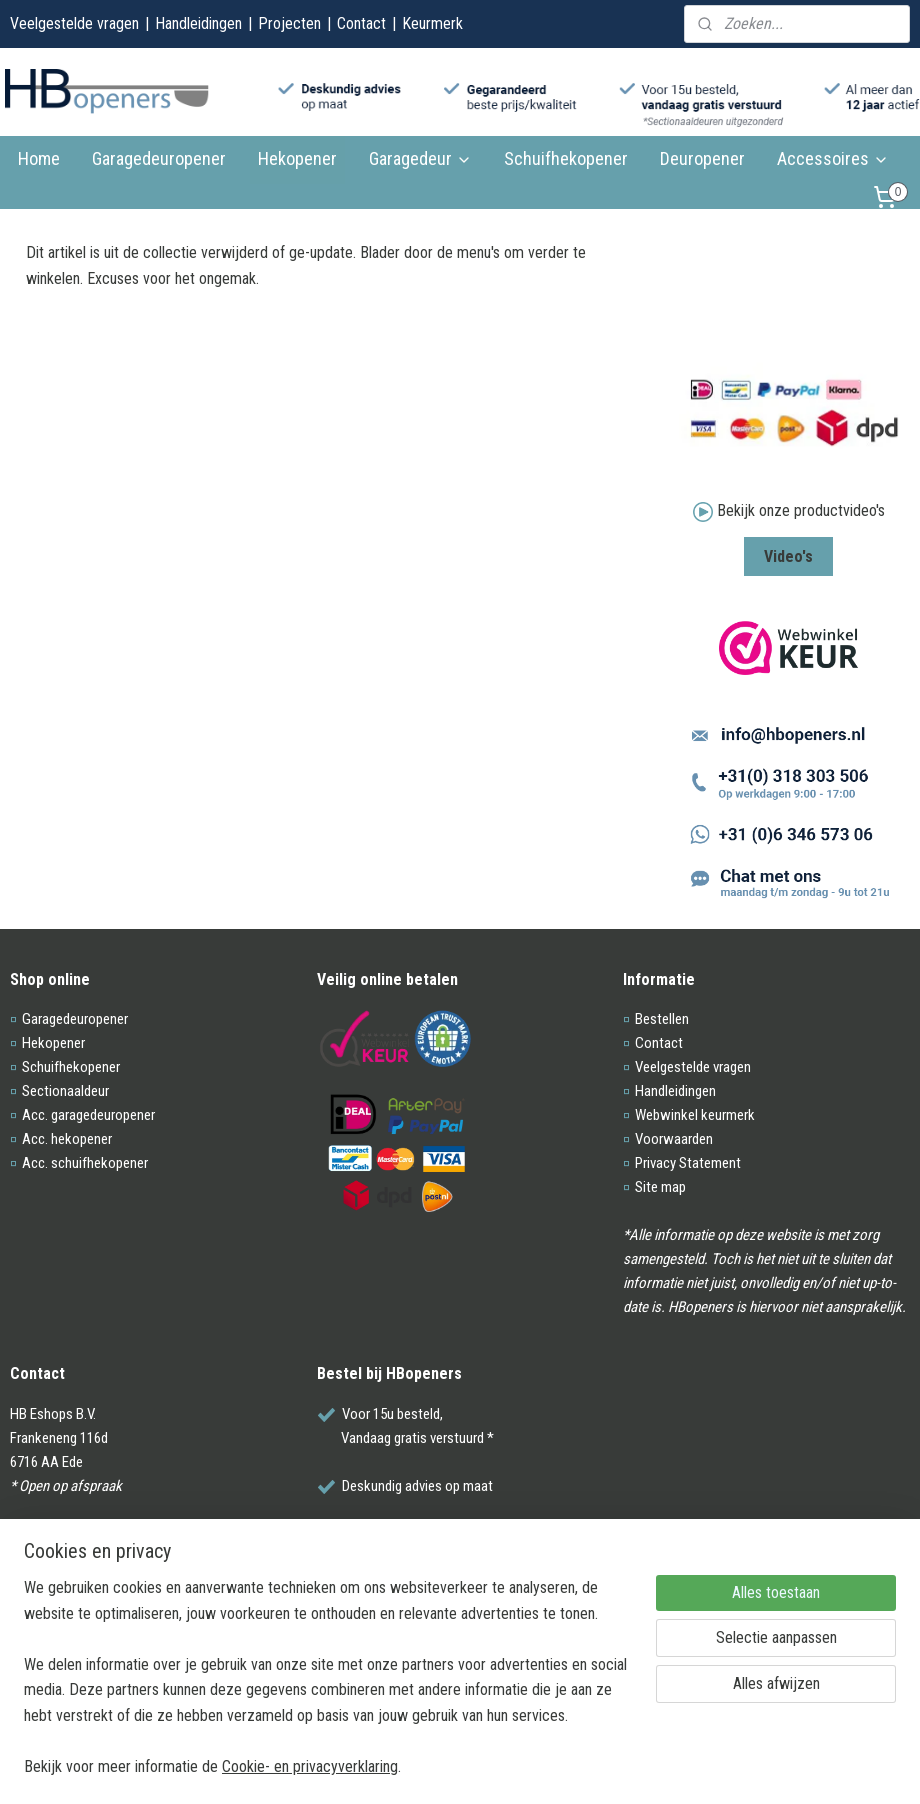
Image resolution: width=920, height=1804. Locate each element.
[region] (328, 1689)
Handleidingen (198, 23)
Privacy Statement (688, 1163)
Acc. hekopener (67, 1139)
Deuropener (702, 158)
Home (39, 158)
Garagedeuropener (159, 158)
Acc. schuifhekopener (85, 1163)
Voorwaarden (674, 1139)
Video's (788, 556)
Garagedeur (420, 158)
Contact (361, 23)
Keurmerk (432, 23)
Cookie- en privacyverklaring (310, 1766)
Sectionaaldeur (65, 1091)
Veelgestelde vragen (74, 23)
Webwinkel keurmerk (695, 1115)
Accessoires (833, 158)
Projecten (289, 23)
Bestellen (662, 1019)
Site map (660, 1187)
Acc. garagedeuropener (88, 1115)
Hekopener (297, 158)
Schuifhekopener (566, 158)
